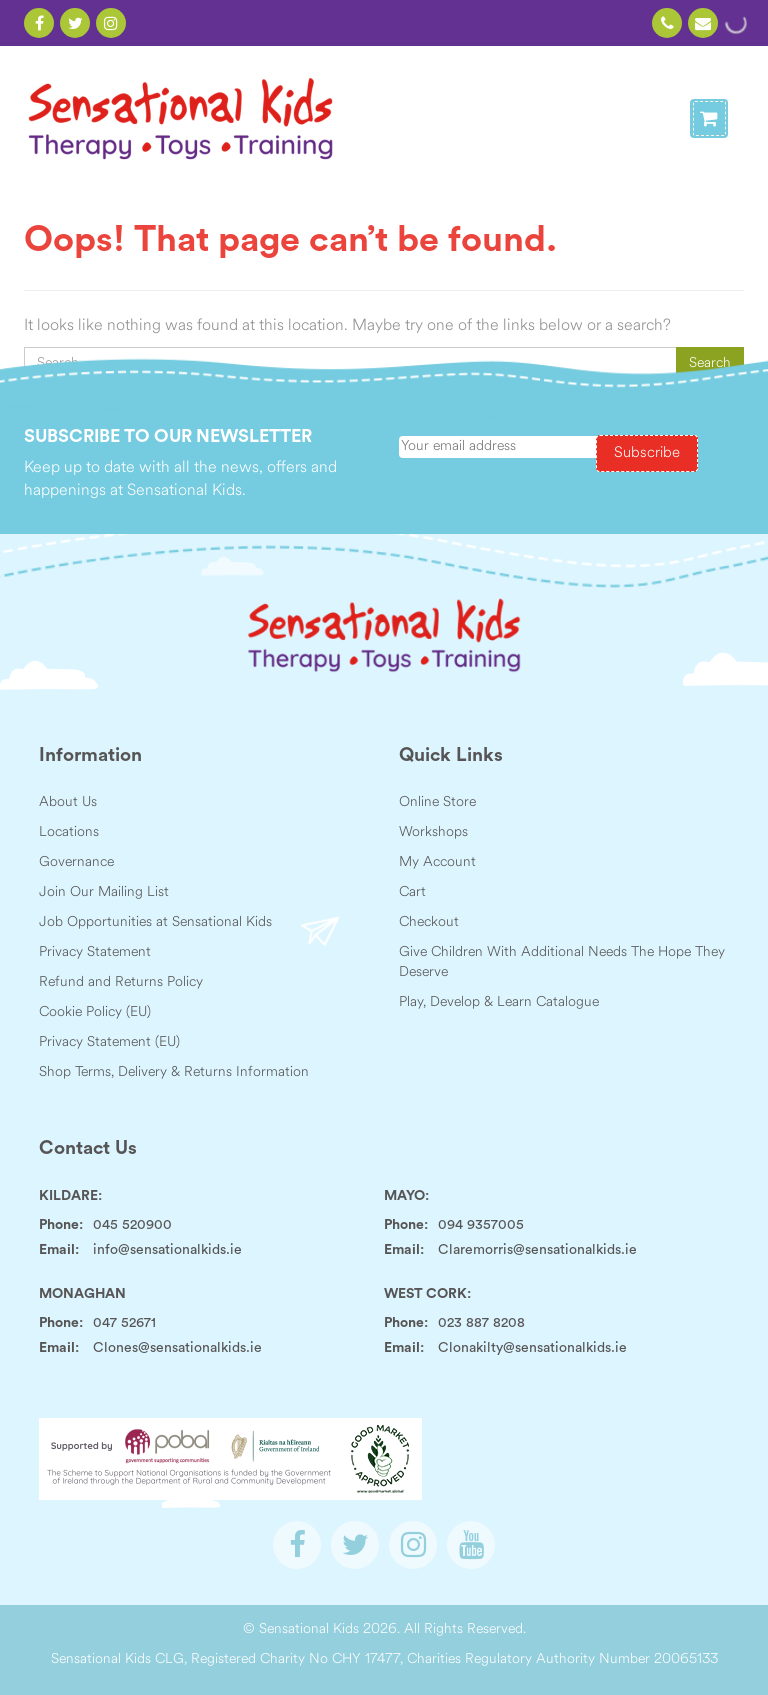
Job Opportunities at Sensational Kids (155, 922)
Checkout (429, 922)
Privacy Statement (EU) (109, 1042)
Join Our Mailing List (104, 892)
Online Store (437, 802)
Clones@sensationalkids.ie (177, 1348)
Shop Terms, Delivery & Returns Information (174, 1072)
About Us (68, 802)
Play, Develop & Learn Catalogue (499, 1002)
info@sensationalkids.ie (167, 1250)
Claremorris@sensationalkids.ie (537, 1250)
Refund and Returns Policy (121, 982)
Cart (412, 892)
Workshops (433, 832)
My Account (437, 862)
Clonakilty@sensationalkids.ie (532, 1348)
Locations (69, 832)
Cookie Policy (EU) (95, 1012)
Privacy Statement (95, 952)
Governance (76, 862)
